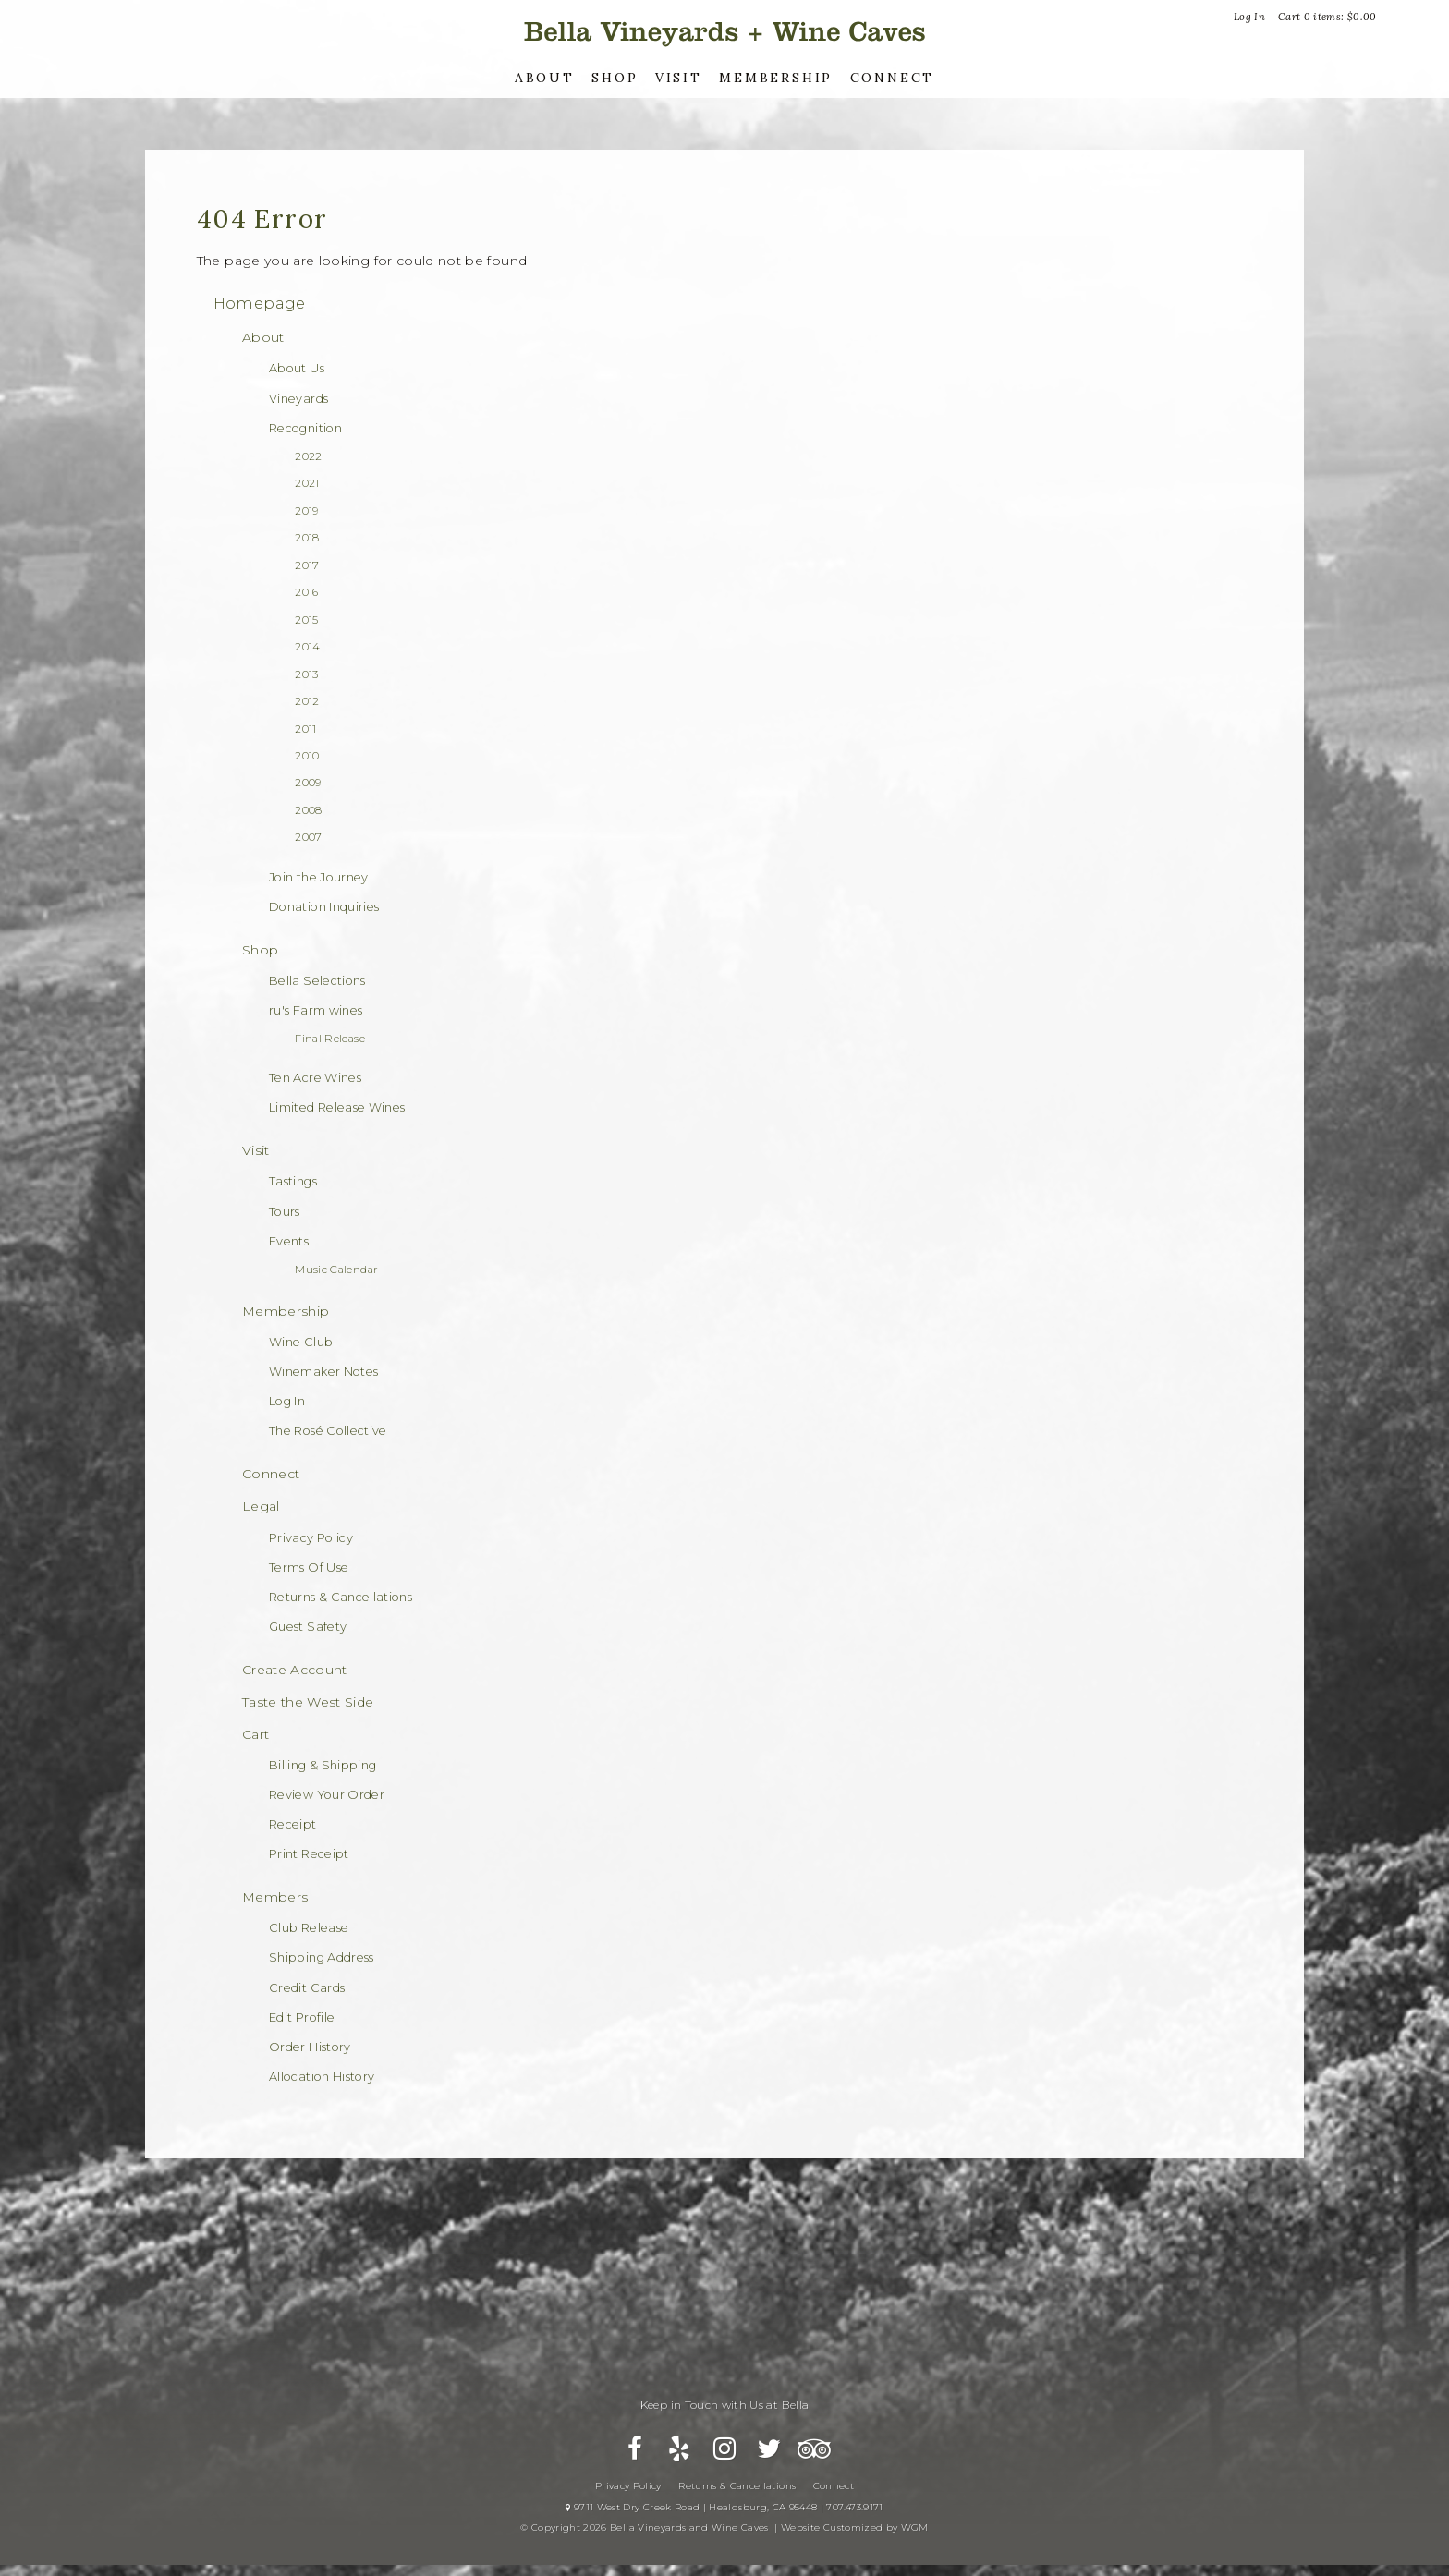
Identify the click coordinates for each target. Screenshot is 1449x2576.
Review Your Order (326, 1795)
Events (289, 1241)
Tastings (293, 1181)
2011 (305, 729)
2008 (308, 810)
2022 (308, 456)
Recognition (305, 428)
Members (275, 1897)
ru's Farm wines (315, 1010)
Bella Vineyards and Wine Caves (724, 31)
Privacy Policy (311, 1538)
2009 (308, 782)
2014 (307, 646)
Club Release (308, 1928)
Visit (678, 77)
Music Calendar (336, 1269)
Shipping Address (321, 1957)
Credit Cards (307, 1988)
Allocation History (321, 2077)
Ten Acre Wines (315, 1078)
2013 (306, 674)
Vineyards (298, 399)
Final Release (330, 1038)
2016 (306, 592)
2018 (307, 537)
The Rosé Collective (328, 1431)
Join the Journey (319, 877)
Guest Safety (308, 1627)
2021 (307, 483)
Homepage (259, 303)
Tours (284, 1212)
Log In (1249, 16)
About (545, 77)
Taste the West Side (308, 1702)
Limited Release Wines (337, 1107)
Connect (892, 77)
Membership (776, 77)
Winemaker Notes (323, 1372)
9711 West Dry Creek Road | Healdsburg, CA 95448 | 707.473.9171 (724, 2523)
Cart (255, 1734)
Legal (261, 1506)
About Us (296, 368)
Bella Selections (317, 981)
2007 (308, 837)
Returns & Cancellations (340, 1597)
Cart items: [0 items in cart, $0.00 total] (1327, 16)
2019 (306, 510)
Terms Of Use (308, 1567)
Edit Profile (302, 2017)
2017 (307, 565)
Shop (614, 77)
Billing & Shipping (322, 1765)
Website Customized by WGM (855, 2543)
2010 (307, 755)
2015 (306, 620)
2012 (307, 701)
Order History (310, 2047)
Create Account (294, 1669)
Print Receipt (309, 1854)
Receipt (292, 1824)
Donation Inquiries (324, 907)
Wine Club (301, 1342)
